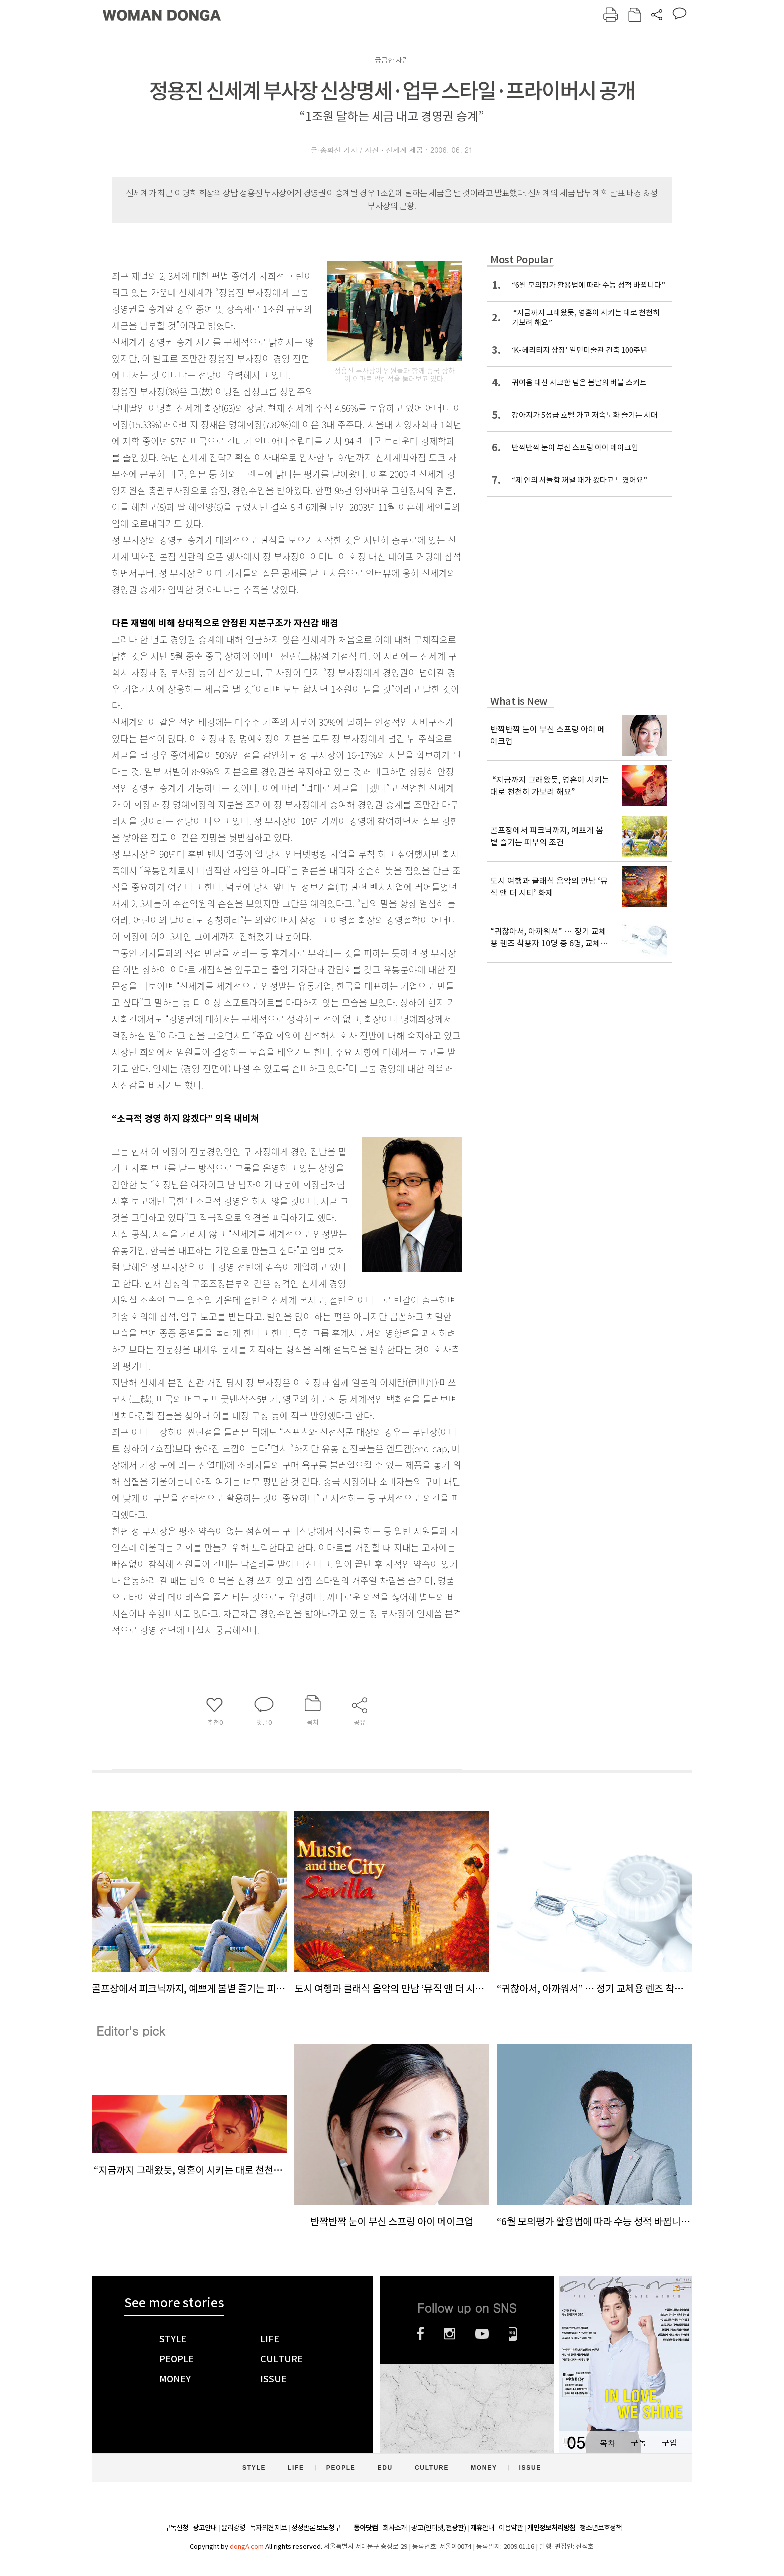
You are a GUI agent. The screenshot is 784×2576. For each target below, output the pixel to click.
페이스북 (420, 2334)
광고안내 (205, 2527)
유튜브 (482, 2334)
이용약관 (511, 2527)
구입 (670, 2442)
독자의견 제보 (268, 2527)
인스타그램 (450, 2334)
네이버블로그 (513, 2334)
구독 (638, 2442)
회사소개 (395, 2527)
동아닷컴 (366, 2528)
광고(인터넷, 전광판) (439, 2527)
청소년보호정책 (601, 2527)
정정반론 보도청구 (316, 2527)
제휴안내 (482, 2527)
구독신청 (176, 2527)
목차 (608, 2442)
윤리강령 (234, 2527)
